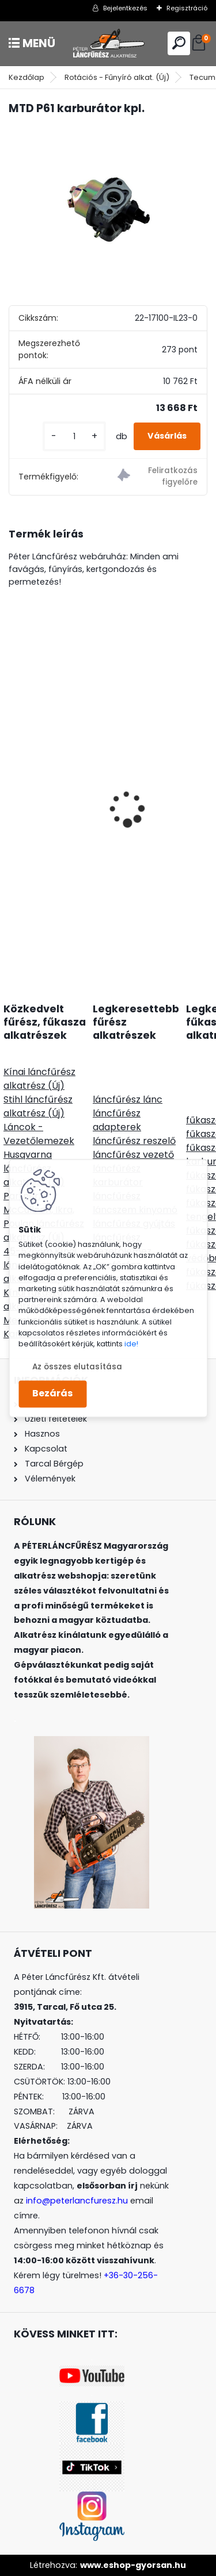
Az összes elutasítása (77, 1366)
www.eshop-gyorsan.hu (133, 2565)
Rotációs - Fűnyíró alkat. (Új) (117, 77)
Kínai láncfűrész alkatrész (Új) (39, 1078)
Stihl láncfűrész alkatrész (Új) (38, 1106)
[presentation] (14, 788)
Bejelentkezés (125, 8)
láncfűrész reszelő (134, 1140)
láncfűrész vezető (133, 1154)
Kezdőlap (26, 77)
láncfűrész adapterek (117, 1120)
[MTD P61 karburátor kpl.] (108, 199)
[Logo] (108, 43)
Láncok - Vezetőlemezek (38, 1133)
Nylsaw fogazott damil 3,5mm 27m (96, 790)
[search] (179, 43)
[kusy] (74, 437)
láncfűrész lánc (127, 1099)
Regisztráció (186, 8)
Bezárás (52, 1393)
